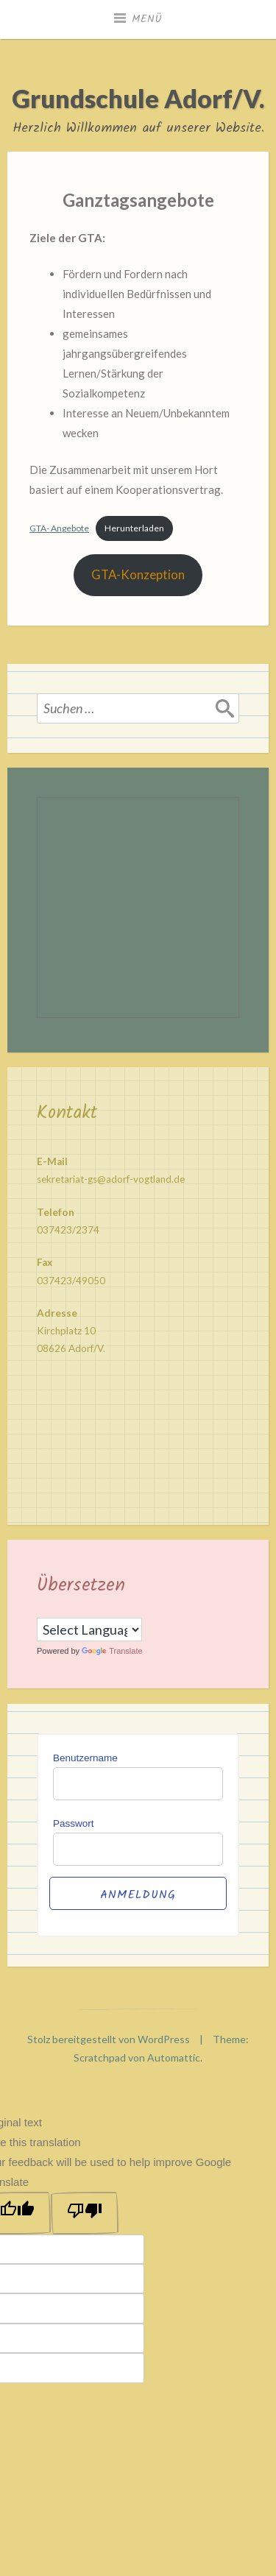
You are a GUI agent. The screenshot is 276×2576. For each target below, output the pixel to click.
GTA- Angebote (59, 528)
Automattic (173, 2057)
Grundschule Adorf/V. (138, 98)
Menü (147, 19)
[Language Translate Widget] (89, 1629)
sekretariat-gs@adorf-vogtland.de (111, 1179)
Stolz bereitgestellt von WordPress (108, 2039)
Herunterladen (134, 528)
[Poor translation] (84, 2213)
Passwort (73, 1823)
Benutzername (85, 1757)
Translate (112, 1650)
